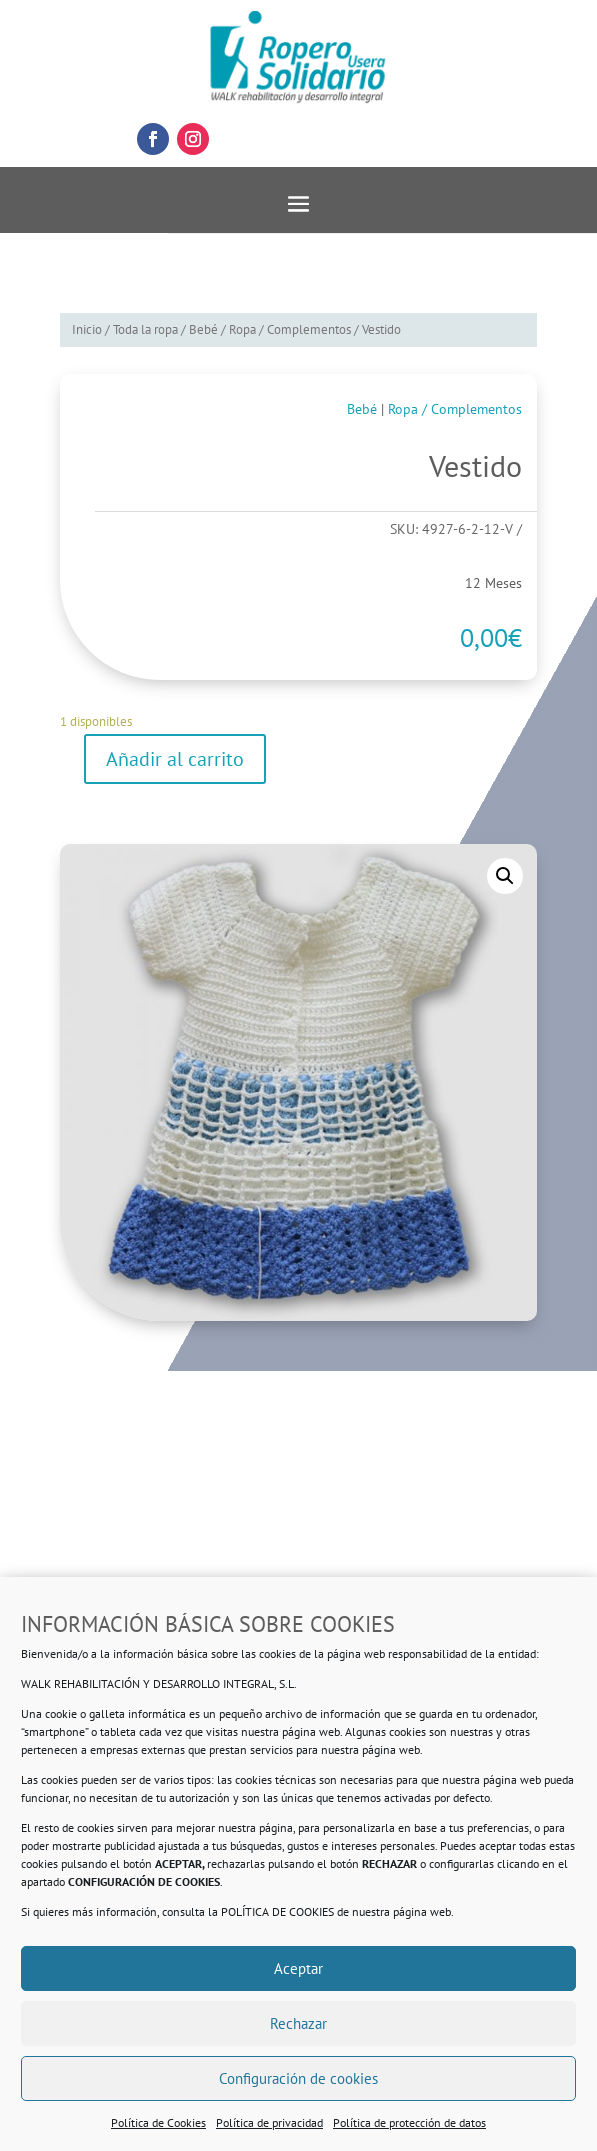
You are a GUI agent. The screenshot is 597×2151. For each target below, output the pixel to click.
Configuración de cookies (298, 2078)
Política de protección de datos (409, 2122)
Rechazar (298, 2023)
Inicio (87, 329)
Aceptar (298, 1968)
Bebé (203, 329)
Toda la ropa (145, 329)
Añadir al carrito (175, 759)
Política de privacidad (269, 2122)
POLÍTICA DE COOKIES (277, 1911)
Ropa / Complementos (290, 329)
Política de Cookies (158, 2122)
